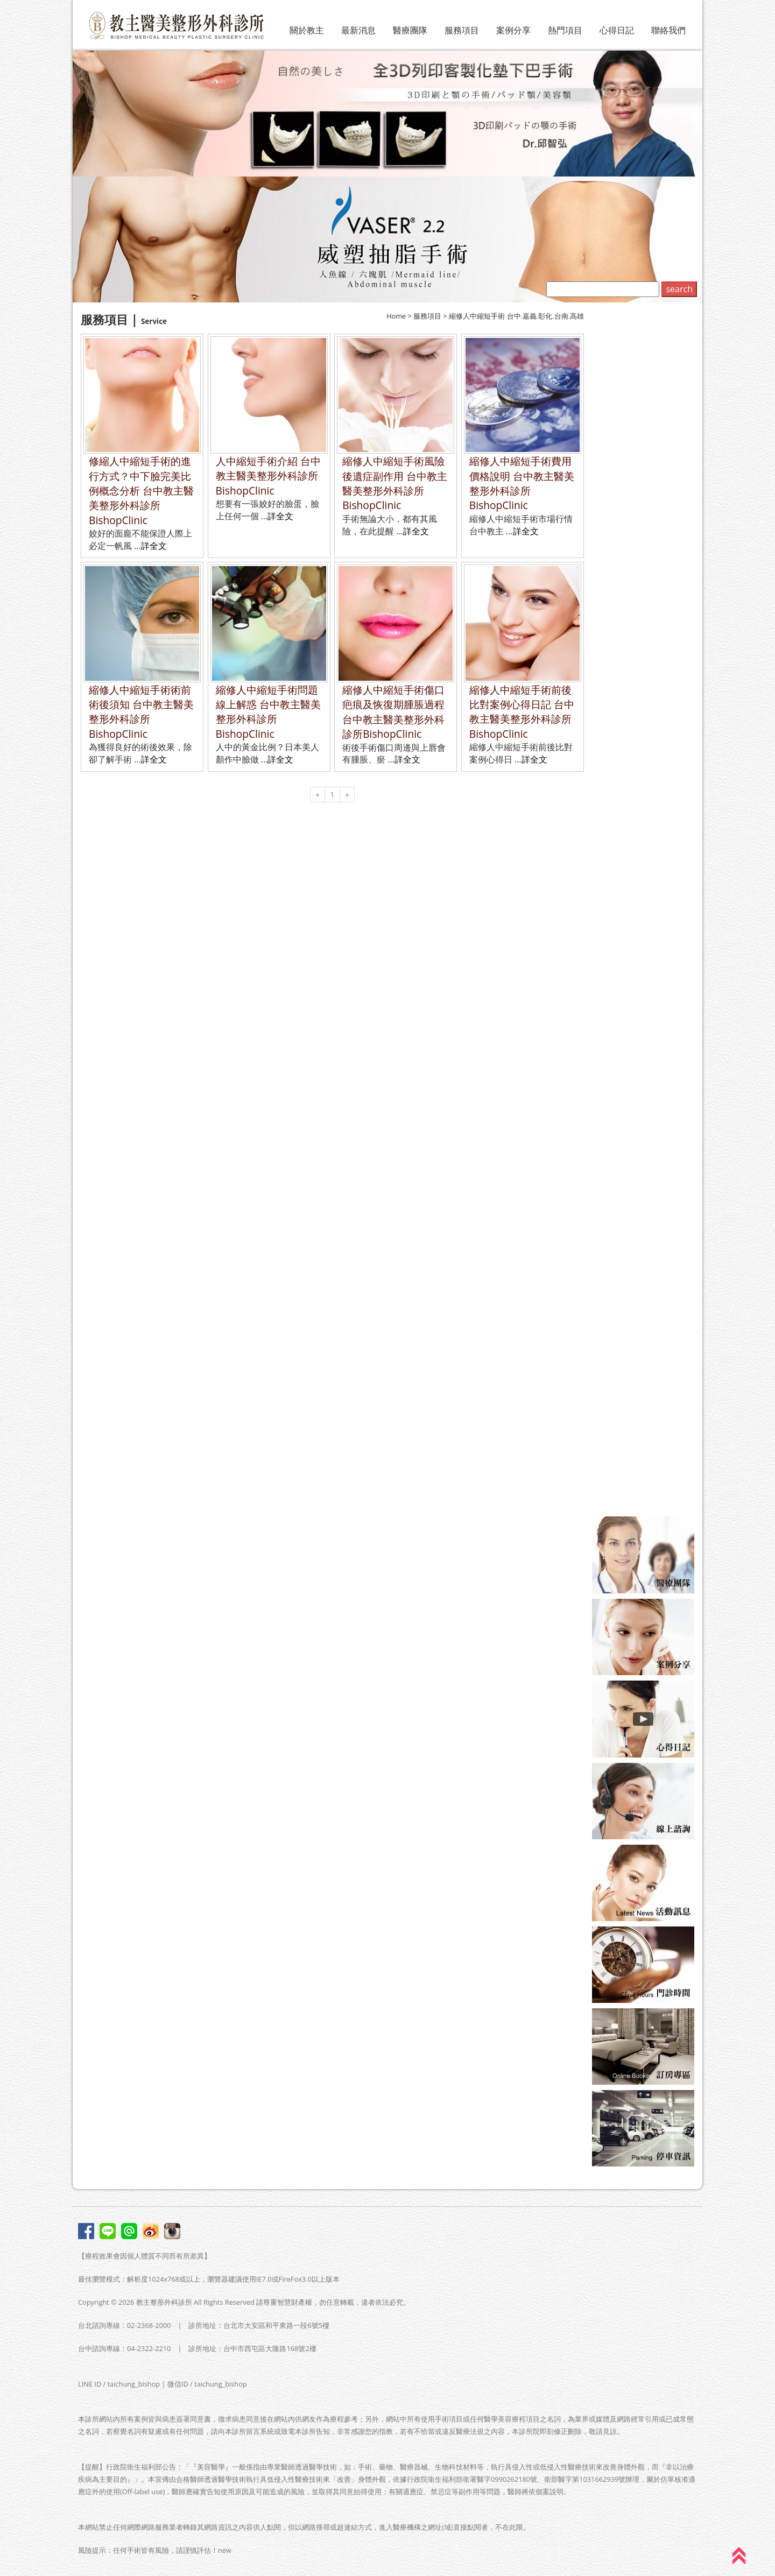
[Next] (347, 794)
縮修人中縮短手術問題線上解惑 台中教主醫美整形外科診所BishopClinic (268, 711)
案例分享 (513, 30)
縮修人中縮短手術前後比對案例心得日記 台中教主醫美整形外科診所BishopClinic (521, 711)
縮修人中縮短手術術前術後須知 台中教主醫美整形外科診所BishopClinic (141, 711)
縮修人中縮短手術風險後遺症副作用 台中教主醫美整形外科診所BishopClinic (394, 483)
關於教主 (307, 30)
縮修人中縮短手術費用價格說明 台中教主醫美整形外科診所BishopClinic (521, 483)
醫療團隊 (410, 30)
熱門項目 (565, 30)
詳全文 (154, 546)
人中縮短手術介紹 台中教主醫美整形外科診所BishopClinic (268, 476)
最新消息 (358, 30)
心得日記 (617, 30)
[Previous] (317, 794)
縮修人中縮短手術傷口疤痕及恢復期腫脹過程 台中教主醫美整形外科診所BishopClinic (393, 711)
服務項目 (462, 30)
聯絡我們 (668, 30)
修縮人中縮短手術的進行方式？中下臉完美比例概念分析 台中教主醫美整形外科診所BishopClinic (141, 490)
